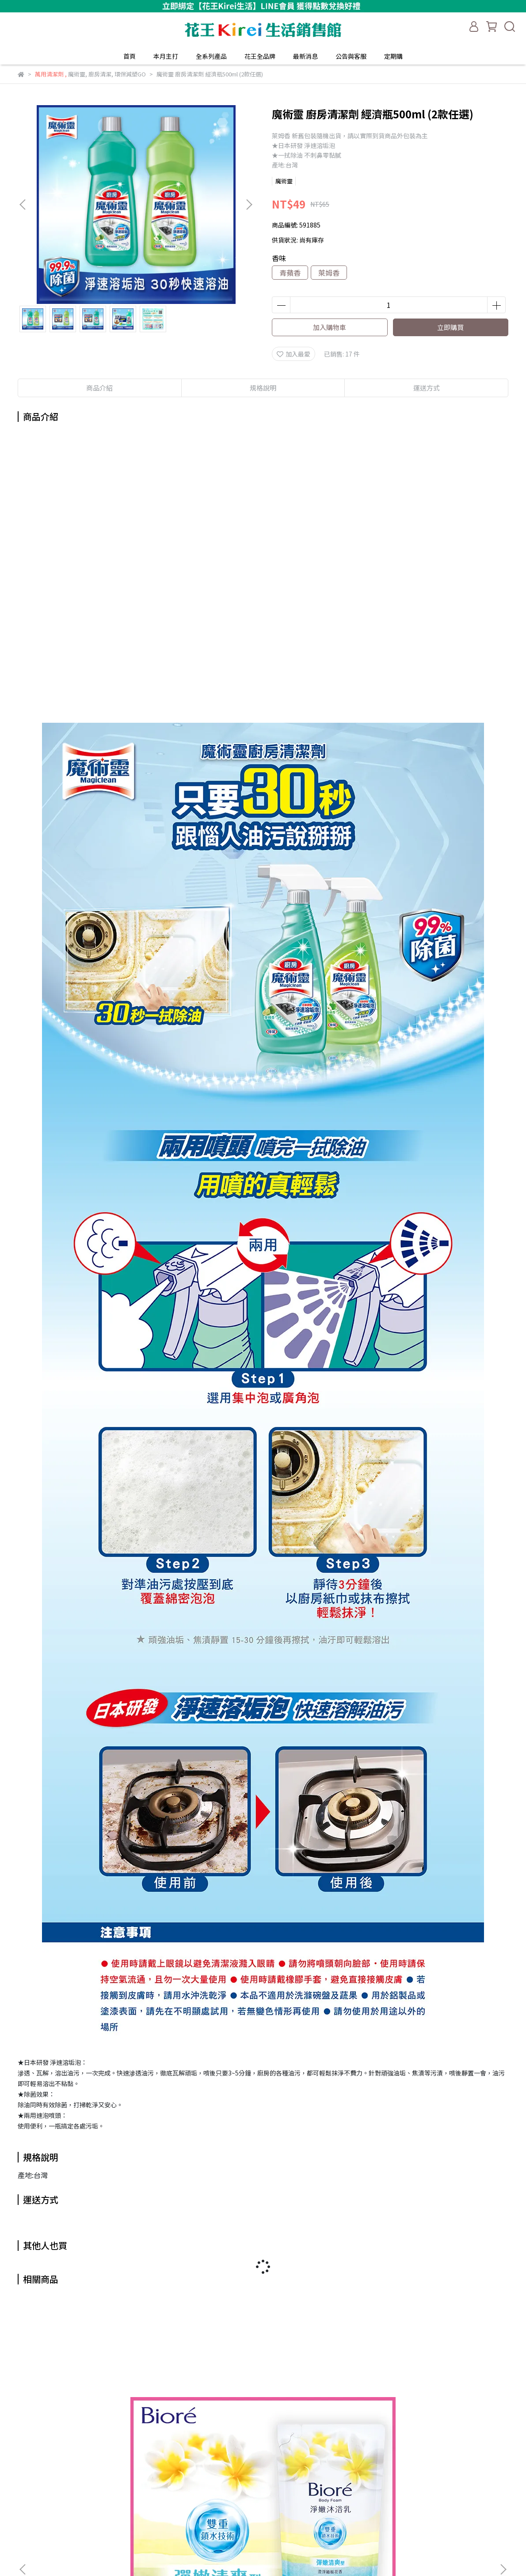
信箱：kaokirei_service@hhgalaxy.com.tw (79, 2536)
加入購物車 (329, 327)
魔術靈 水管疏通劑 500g (323, 2405)
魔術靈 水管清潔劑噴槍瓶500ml (203, 2410)
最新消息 (305, 56)
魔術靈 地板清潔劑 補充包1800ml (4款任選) (442, 2410)
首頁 (129, 56)
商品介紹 (99, 387)
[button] (249, 204)
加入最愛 (293, 353)
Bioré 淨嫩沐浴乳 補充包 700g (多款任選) (84, 2410)
